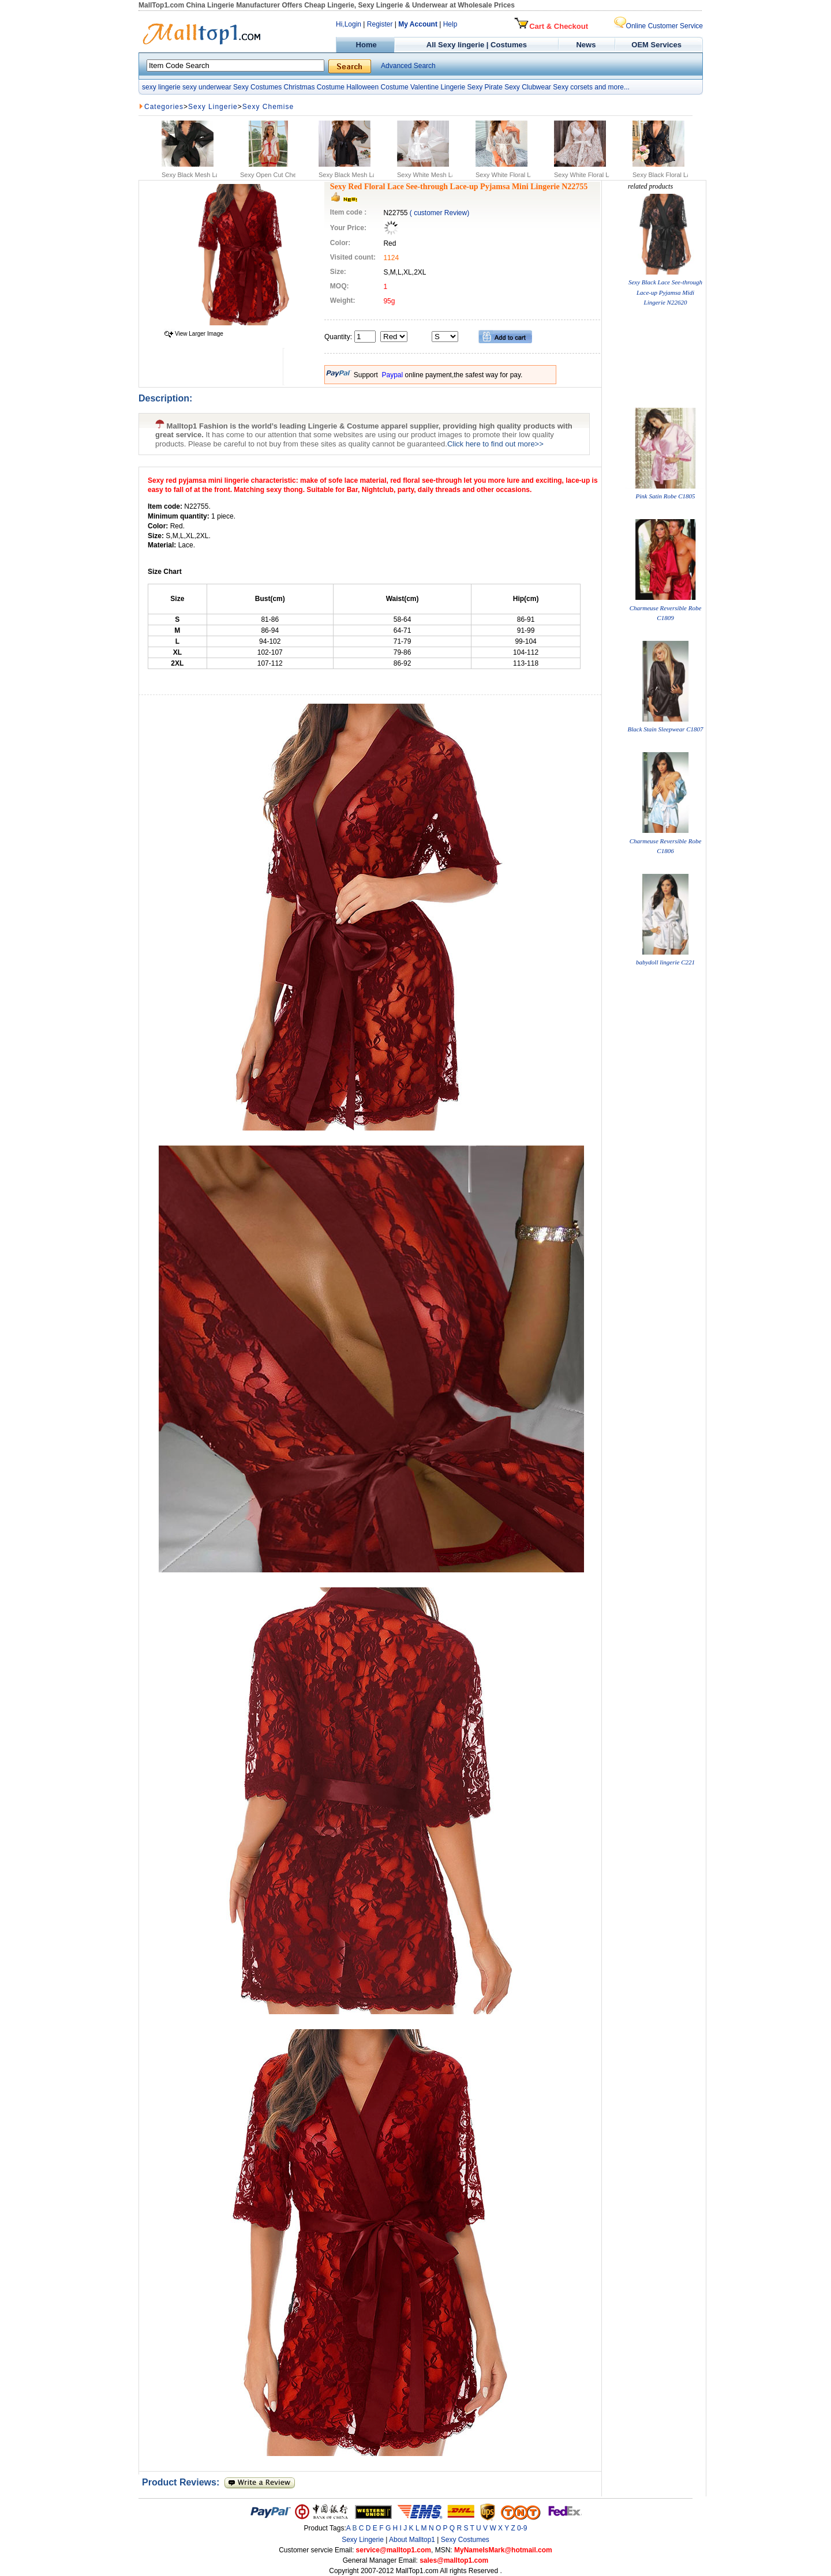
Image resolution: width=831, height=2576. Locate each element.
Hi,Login (348, 24)
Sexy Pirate (484, 87)
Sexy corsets (573, 87)
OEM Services (656, 44)
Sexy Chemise (268, 107)
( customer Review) (439, 213)
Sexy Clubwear (527, 87)
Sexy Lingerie (213, 107)
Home (365, 44)
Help (450, 24)
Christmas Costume (313, 87)
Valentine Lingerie (437, 87)
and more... (612, 87)
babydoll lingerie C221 (665, 962)
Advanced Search (408, 66)
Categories (164, 107)
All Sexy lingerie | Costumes (476, 44)
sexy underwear (206, 87)
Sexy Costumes (257, 87)
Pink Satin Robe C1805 (665, 496)
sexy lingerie (161, 87)
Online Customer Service (658, 26)
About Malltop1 (412, 2540)
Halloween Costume (377, 87)
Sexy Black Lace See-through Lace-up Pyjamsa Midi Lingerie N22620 (665, 292)
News (587, 44)
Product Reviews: (183, 2482)
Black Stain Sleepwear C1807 (665, 729)
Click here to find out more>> (495, 444)
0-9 (522, 2528)
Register (380, 24)
